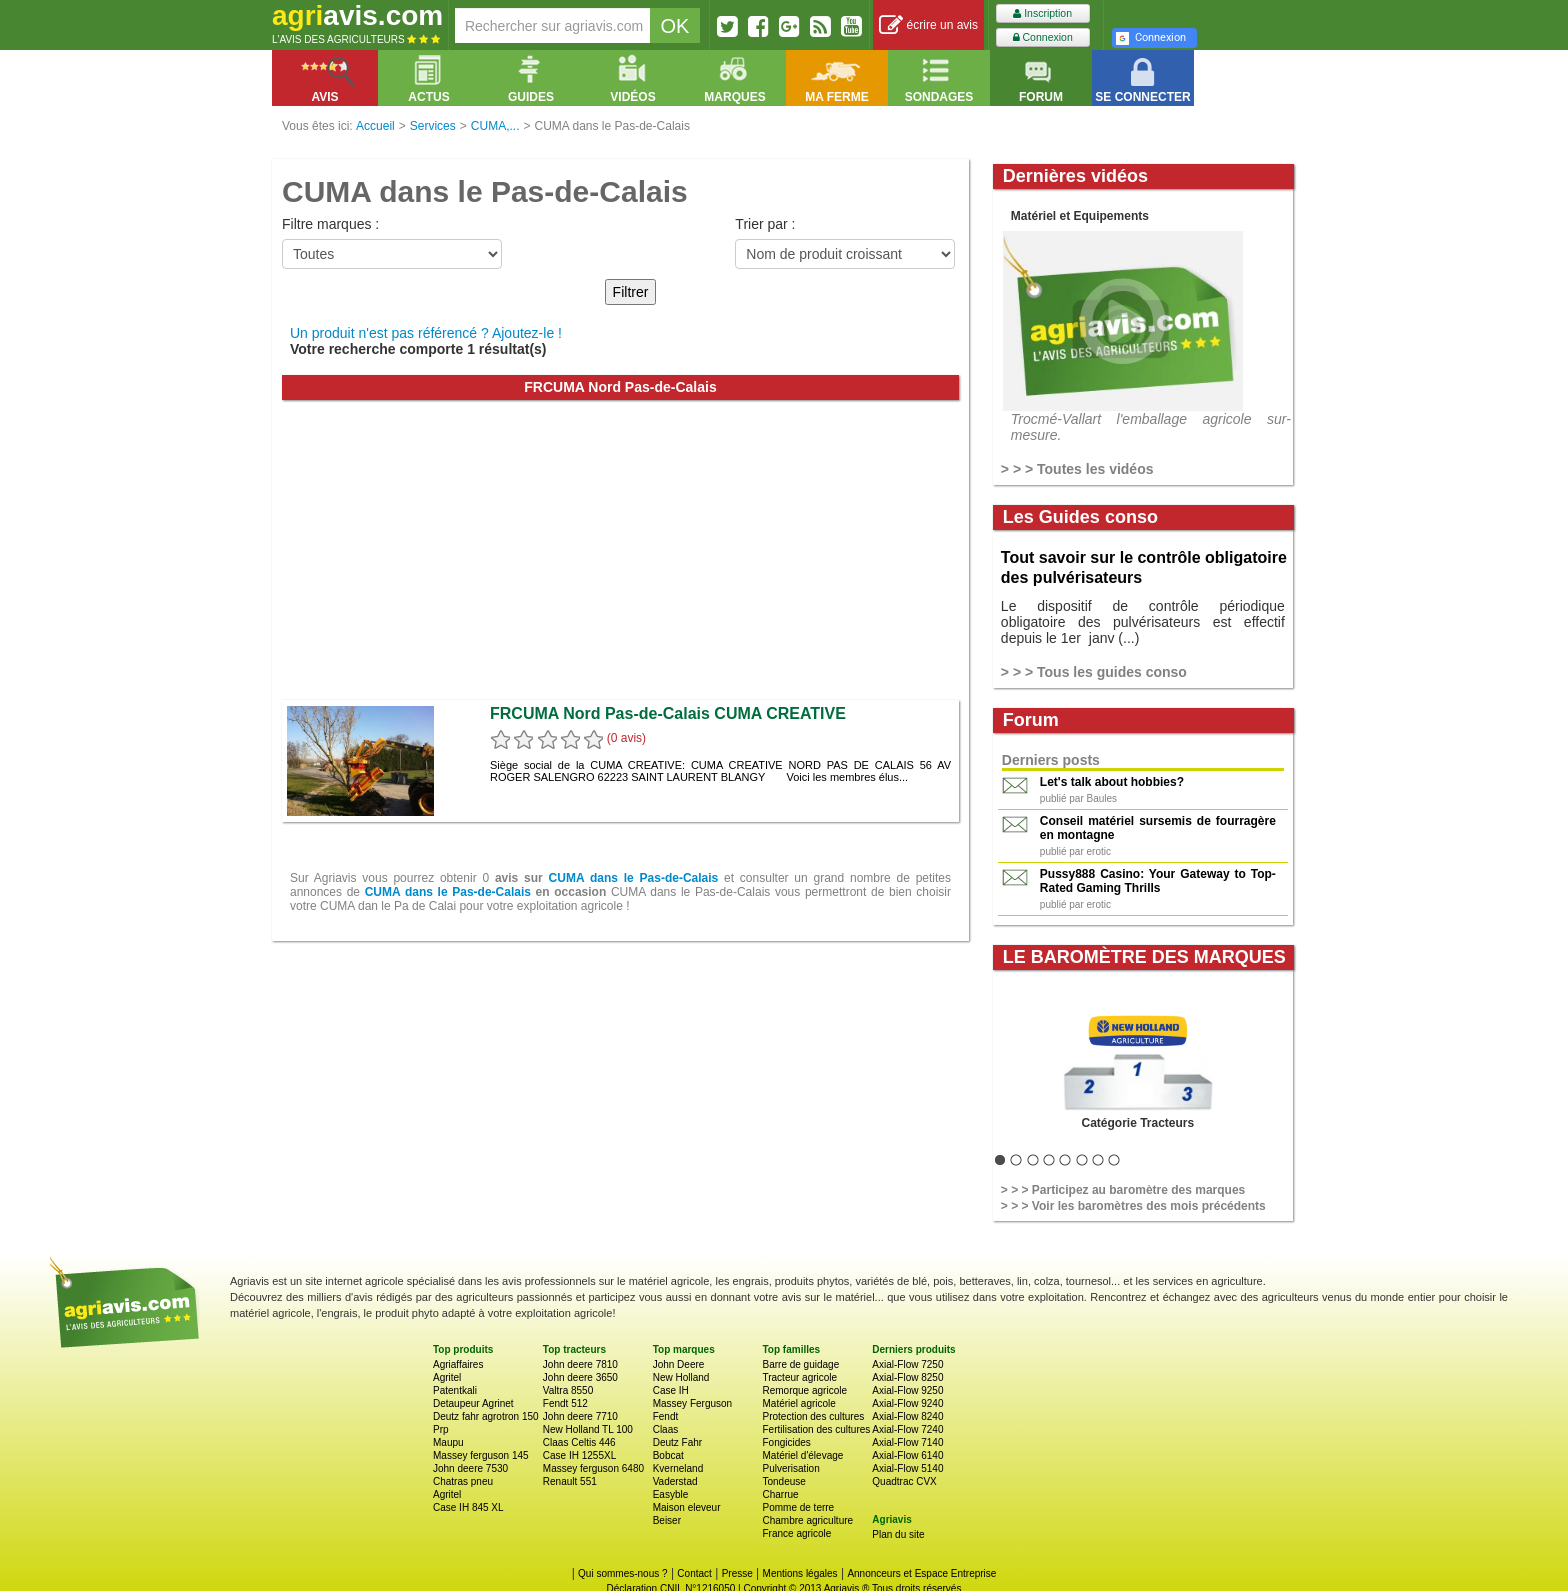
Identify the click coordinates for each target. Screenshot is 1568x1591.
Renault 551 (570, 1481)
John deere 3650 (580, 1377)
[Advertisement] (620, 550)
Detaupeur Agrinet (473, 1403)
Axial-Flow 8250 (907, 1377)
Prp (441, 1429)
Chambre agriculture (807, 1520)
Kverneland (678, 1468)
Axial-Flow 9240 (907, 1403)
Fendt (666, 1416)
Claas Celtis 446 (579, 1442)
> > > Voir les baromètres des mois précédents (1133, 1206)
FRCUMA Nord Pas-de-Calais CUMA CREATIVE (668, 713)
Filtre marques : (330, 224)
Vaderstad (675, 1481)
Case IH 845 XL (468, 1507)
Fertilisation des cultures (816, 1429)
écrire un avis (928, 25)
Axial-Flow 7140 (907, 1442)
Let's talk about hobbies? (1112, 782)
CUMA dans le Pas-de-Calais (634, 878)
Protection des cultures (813, 1416)
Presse (737, 1573)
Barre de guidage (800, 1364)
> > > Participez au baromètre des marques (1123, 1190)
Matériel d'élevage (802, 1455)
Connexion (1043, 37)
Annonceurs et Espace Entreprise (921, 1573)
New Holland (681, 1377)
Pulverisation (790, 1468)
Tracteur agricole (799, 1377)
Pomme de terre (798, 1507)
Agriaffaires (458, 1364)
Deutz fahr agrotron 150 (486, 1416)
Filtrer (631, 292)
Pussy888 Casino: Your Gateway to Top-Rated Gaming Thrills (1158, 881)
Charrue (780, 1494)
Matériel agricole (798, 1403)
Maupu (448, 1442)
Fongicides (786, 1442)
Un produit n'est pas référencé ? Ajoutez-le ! (426, 333)
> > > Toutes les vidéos (1077, 469)
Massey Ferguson (692, 1403)
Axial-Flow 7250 (907, 1364)
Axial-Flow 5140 (907, 1468)
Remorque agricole (804, 1390)
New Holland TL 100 (588, 1429)
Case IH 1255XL (579, 1455)
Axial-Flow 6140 (907, 1455)
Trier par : (765, 224)
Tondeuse (783, 1481)
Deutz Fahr (677, 1442)
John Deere (679, 1364)
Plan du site (898, 1534)
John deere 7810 (580, 1364)
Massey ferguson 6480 (593, 1468)
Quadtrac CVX (904, 1481)
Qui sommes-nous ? (622, 1573)
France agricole (796, 1533)
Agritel (447, 1377)
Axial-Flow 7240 (907, 1429)
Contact (694, 1573)
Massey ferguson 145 (481, 1455)
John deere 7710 (580, 1416)
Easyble (671, 1494)
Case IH (671, 1390)
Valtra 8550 (568, 1390)
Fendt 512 (565, 1403)
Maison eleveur (687, 1507)
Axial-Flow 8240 (907, 1416)
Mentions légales (800, 1573)
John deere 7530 (470, 1468)
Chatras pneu (463, 1481)
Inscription (1042, 13)
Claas (666, 1429)
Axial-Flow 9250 (907, 1390)
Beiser (667, 1520)
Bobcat (668, 1455)
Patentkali (455, 1390)
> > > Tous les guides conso (1094, 672)
